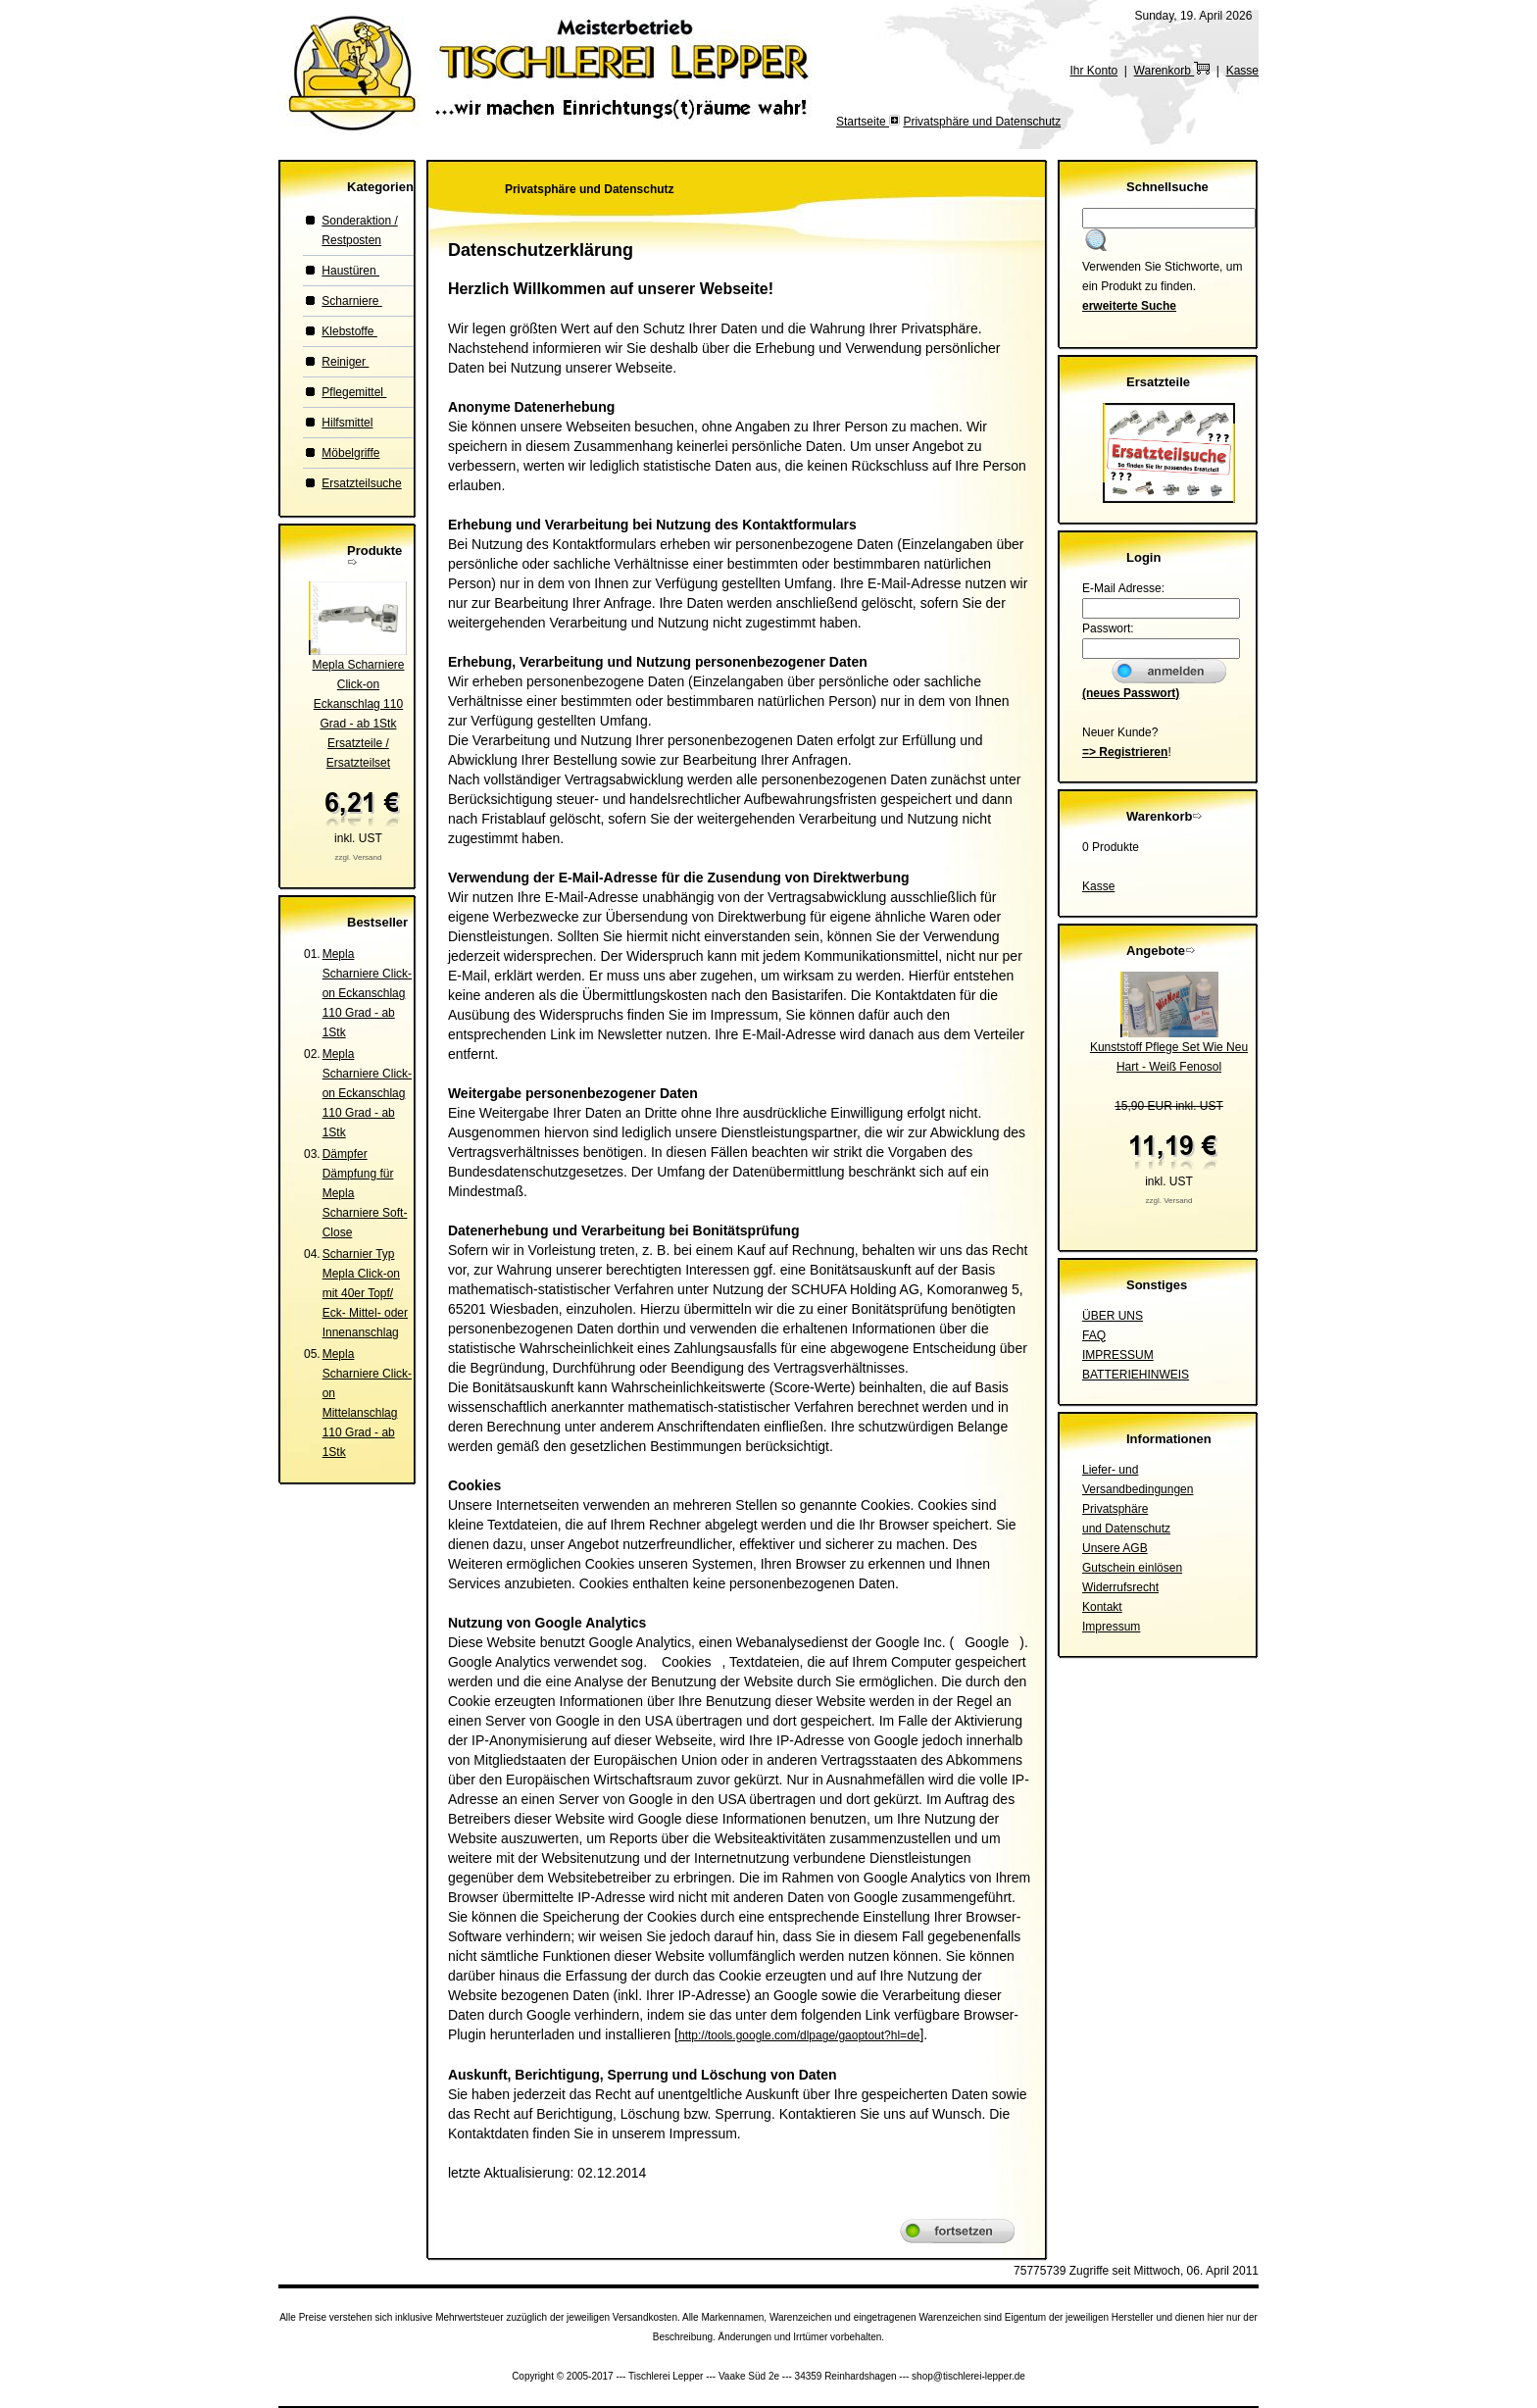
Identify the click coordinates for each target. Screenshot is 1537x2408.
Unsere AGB (1115, 1548)
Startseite (862, 121)
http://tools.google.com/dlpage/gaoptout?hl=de (799, 2035)
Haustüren (350, 270)
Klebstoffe (349, 331)
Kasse (1242, 70)
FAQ (1094, 1335)
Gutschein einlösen (1132, 1568)
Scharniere (351, 301)
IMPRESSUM (1118, 1355)
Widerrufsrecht (1120, 1587)
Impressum (1111, 1626)
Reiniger (345, 362)
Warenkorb (1172, 70)
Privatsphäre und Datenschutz (982, 121)
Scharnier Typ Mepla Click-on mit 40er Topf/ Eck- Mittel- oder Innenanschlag (365, 1293)
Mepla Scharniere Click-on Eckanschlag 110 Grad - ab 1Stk (367, 993)
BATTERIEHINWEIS (1135, 1374)
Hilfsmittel (347, 422)
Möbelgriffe (350, 453)
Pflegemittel (354, 392)
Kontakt (1102, 1607)
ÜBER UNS (1112, 1316)
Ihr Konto (1093, 70)
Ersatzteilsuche (361, 483)
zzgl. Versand (357, 857)
